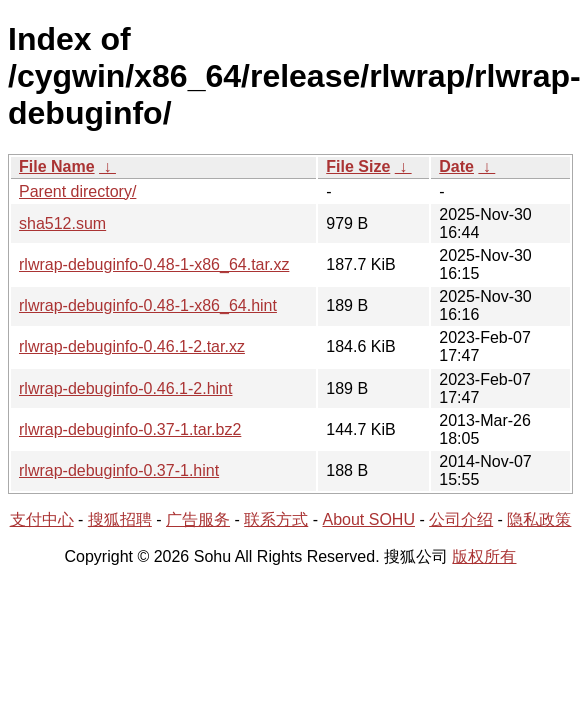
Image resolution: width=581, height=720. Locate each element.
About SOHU (368, 519)
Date (456, 166)
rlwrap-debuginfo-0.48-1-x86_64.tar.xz (154, 264)
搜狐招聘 (120, 519)
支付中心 (42, 519)
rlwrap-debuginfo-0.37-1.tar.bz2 (130, 429)
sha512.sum (62, 223)
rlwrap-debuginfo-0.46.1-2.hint (125, 388)
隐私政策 (539, 519)
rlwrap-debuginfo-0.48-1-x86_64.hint (148, 305)
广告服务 (198, 519)
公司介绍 (461, 519)
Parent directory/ (77, 191)
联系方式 (276, 519)
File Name (57, 166)
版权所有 (484, 556)
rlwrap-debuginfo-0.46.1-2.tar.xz (132, 346)
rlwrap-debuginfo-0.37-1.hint (119, 470)
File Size (358, 166)
